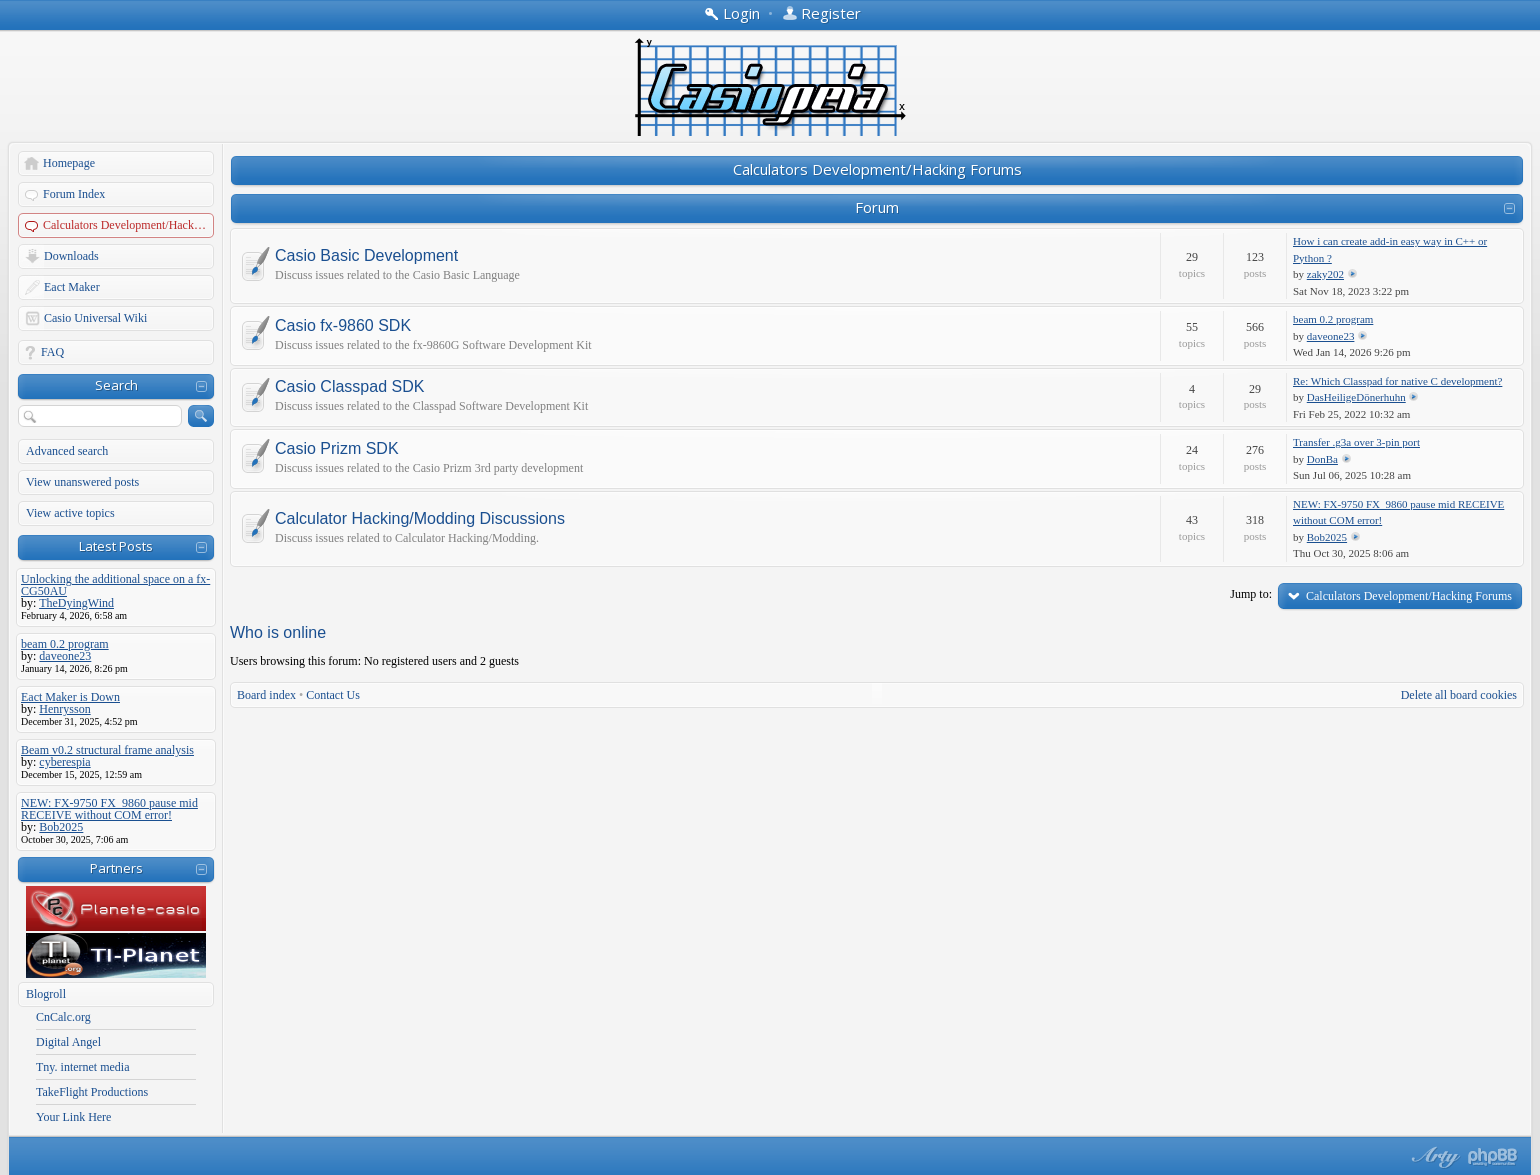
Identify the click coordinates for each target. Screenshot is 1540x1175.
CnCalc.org (63, 1017)
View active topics (70, 513)
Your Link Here (73, 1117)
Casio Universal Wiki (95, 318)
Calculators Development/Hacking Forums (129, 225)
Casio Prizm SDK (337, 449)
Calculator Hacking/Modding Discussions (420, 519)
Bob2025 (1327, 537)
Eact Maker (72, 287)
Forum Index (74, 194)
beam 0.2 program (1333, 319)
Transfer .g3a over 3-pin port (1356, 442)
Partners (116, 868)
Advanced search (67, 451)
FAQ (52, 352)
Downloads (71, 256)
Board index (266, 695)
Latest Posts (116, 546)
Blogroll (46, 994)
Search (116, 385)
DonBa (1322, 459)
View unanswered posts (82, 482)
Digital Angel (68, 1042)
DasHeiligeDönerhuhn (1356, 397)
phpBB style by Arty (1433, 1157)
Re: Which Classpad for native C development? (1397, 381)
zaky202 (1325, 274)
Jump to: (1251, 594)
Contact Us (333, 695)
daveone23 (1331, 336)
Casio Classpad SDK (349, 387)
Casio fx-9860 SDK (343, 326)
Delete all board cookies (1459, 695)
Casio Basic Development (366, 256)
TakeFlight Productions (92, 1092)
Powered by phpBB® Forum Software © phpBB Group (1493, 1157)
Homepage (69, 163)
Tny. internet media (83, 1067)
